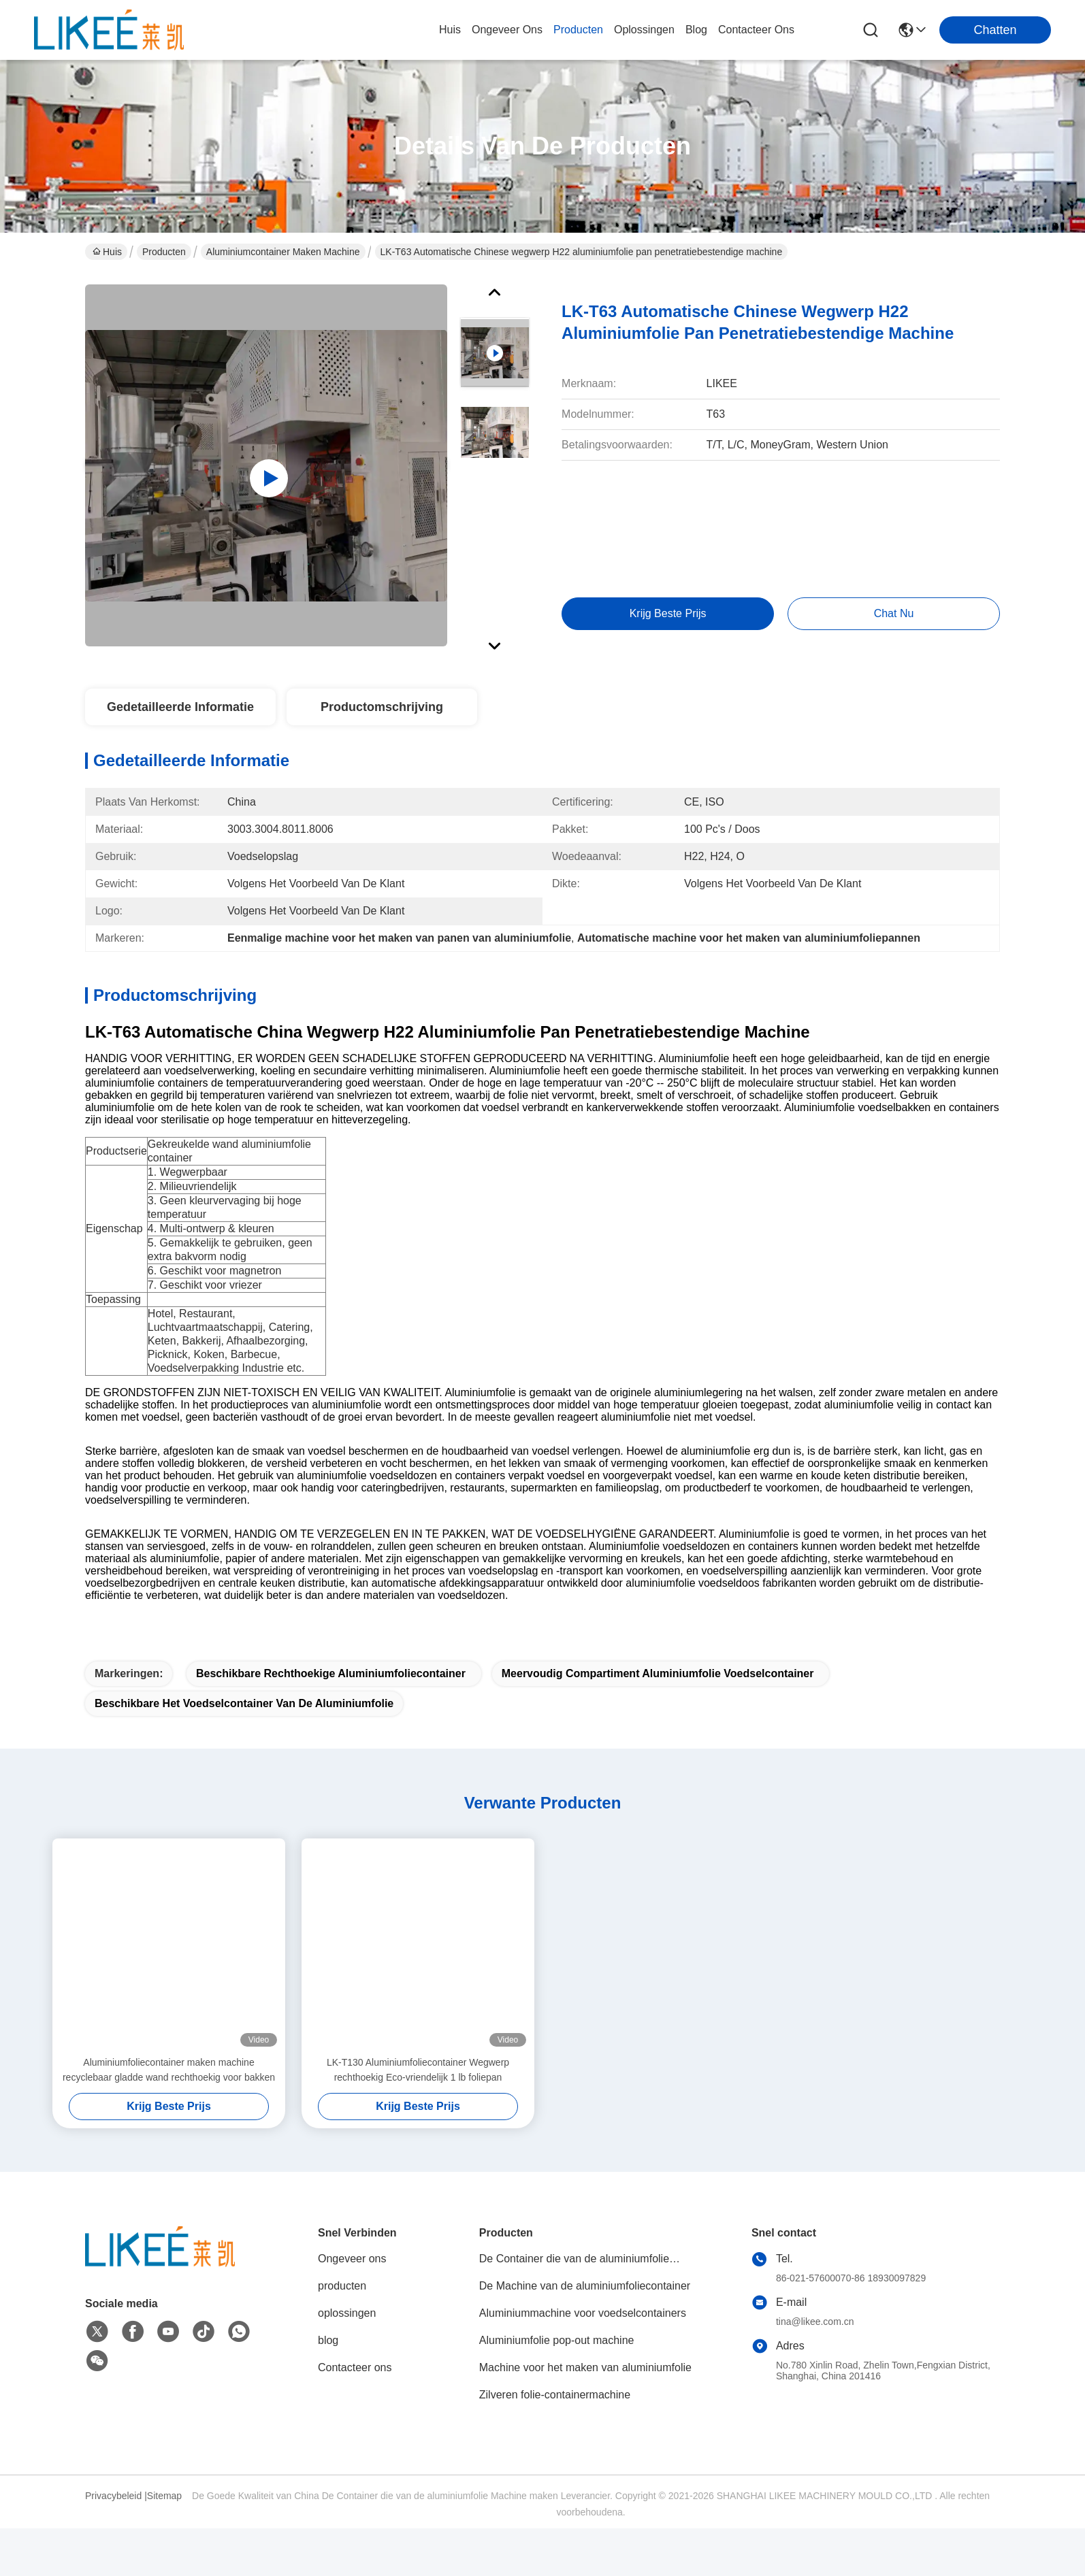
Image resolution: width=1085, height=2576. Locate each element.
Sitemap (164, 2543)
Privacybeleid (113, 2543)
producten (578, 29)
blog (696, 29)
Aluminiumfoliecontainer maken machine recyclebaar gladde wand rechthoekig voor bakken (169, 2117)
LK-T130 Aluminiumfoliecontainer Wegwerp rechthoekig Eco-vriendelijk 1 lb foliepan (418, 2117)
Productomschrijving (382, 707)
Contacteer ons (355, 2415)
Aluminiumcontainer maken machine (283, 251)
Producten (164, 251)
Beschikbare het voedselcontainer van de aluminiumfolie (244, 1751)
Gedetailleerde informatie (180, 707)
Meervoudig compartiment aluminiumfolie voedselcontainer (658, 1721)
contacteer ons (756, 29)
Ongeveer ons (352, 2306)
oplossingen (644, 29)
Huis (450, 29)
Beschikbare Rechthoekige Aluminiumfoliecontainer (331, 1721)
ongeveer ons (507, 29)
